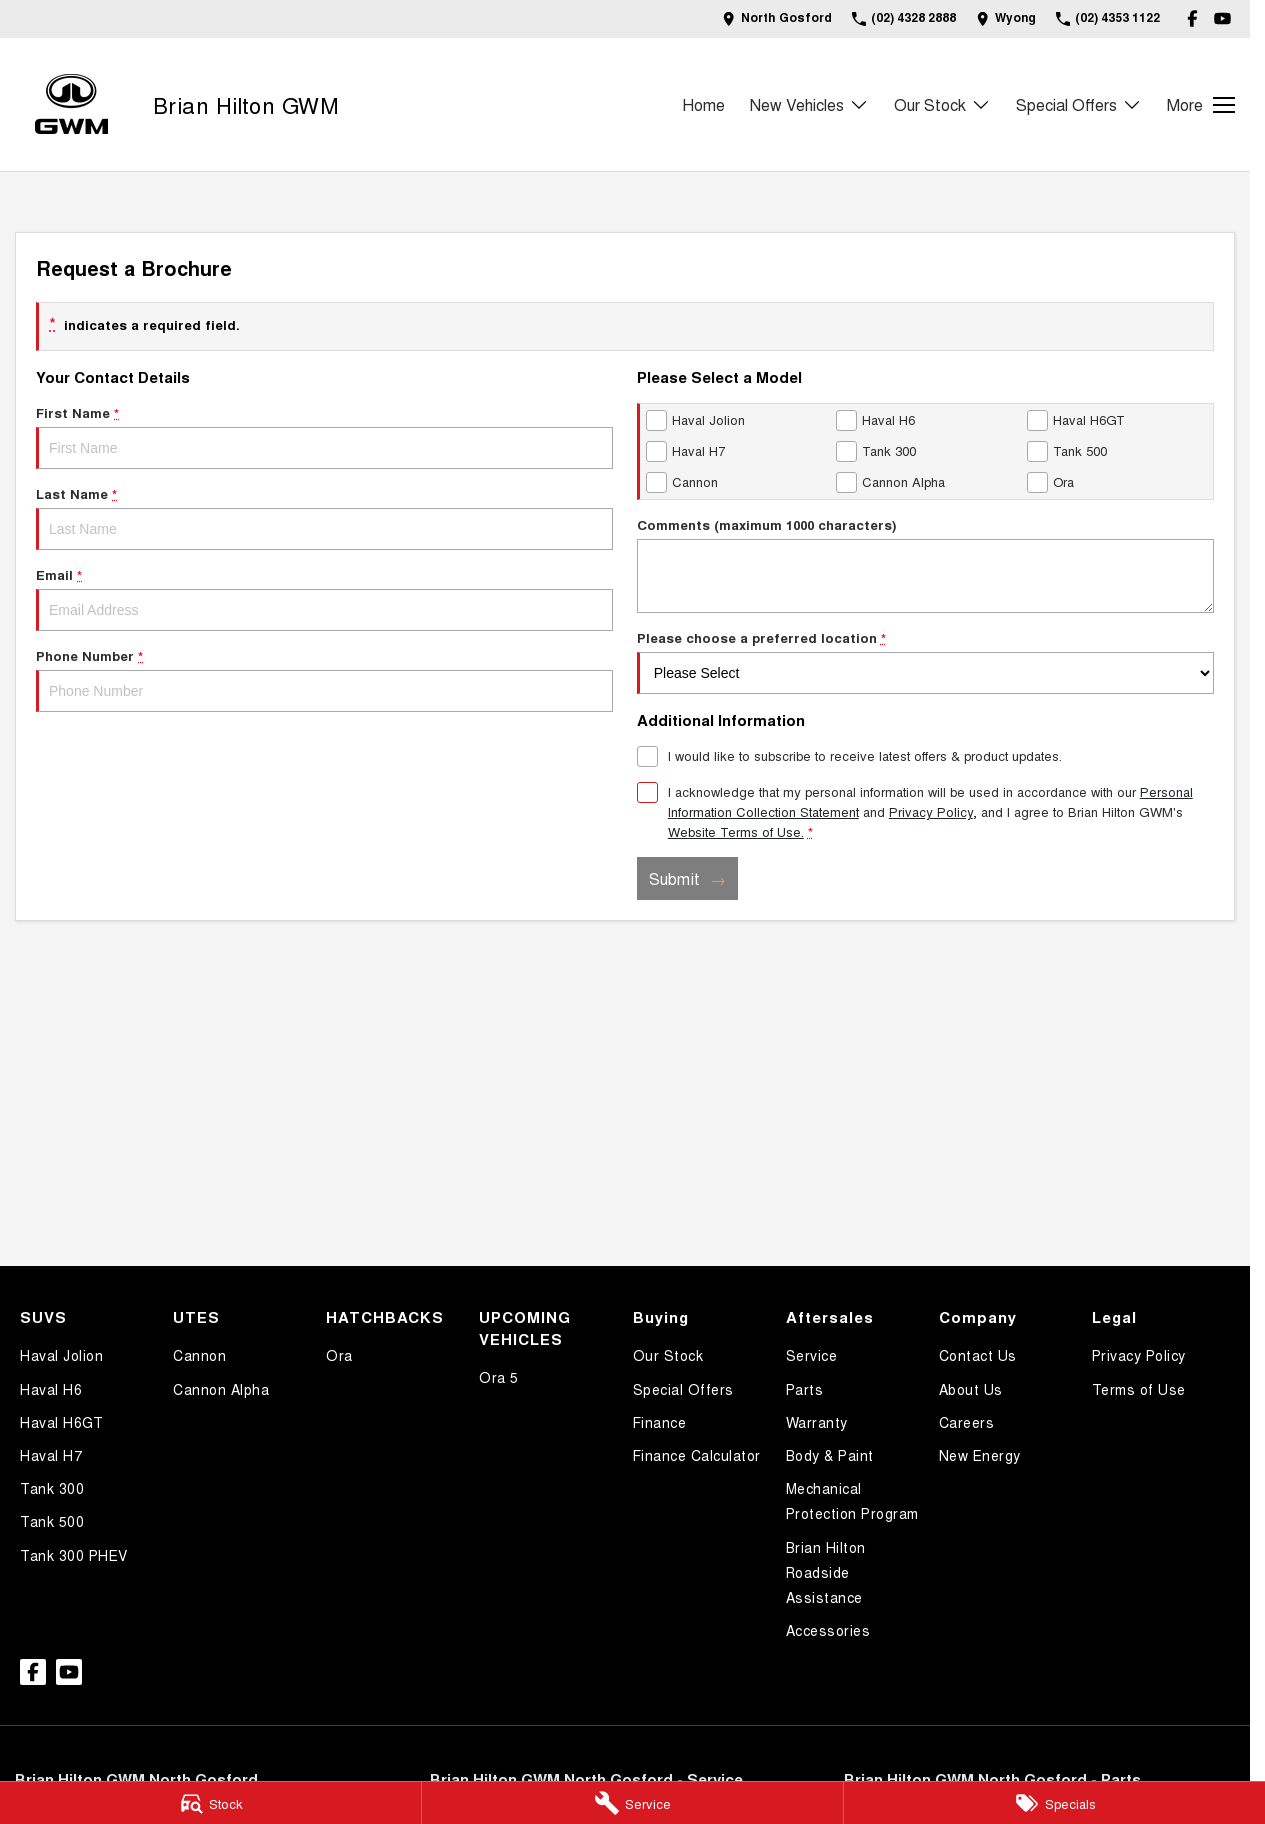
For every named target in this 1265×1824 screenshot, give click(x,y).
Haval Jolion (61, 1355)
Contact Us (978, 1355)
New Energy (980, 1455)
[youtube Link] (1222, 18)
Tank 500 (52, 1521)
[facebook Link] (1192, 18)
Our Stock (668, 1355)
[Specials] (1054, 1803)
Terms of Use (1139, 1389)
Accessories (828, 1630)
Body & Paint (830, 1455)
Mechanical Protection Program (852, 1500)
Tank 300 (52, 1488)
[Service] (632, 1803)
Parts (805, 1389)
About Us (971, 1389)
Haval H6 (51, 1389)
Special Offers (683, 1389)
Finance (660, 1422)
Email (324, 598)
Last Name (324, 517)
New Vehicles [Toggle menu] (809, 104)
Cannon (199, 1355)
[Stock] (210, 1803)
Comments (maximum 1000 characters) (925, 564)
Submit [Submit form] (674, 878)
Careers (967, 1422)
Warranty (817, 1422)
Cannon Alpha (221, 1389)
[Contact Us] (777, 18)
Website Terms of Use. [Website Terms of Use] (736, 831)
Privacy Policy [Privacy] (931, 811)
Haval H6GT (61, 1422)
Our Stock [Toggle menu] (942, 104)
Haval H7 (51, 1455)
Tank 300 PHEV (74, 1555)
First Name (324, 436)
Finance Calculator (697, 1455)
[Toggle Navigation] (1201, 105)
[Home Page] (71, 104)
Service (812, 1355)
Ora (339, 1355)
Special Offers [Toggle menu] (1079, 104)
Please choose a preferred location (925, 661)
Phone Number (324, 679)
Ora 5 (499, 1377)
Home (703, 104)
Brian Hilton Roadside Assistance (826, 1572)
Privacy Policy (1139, 1355)
